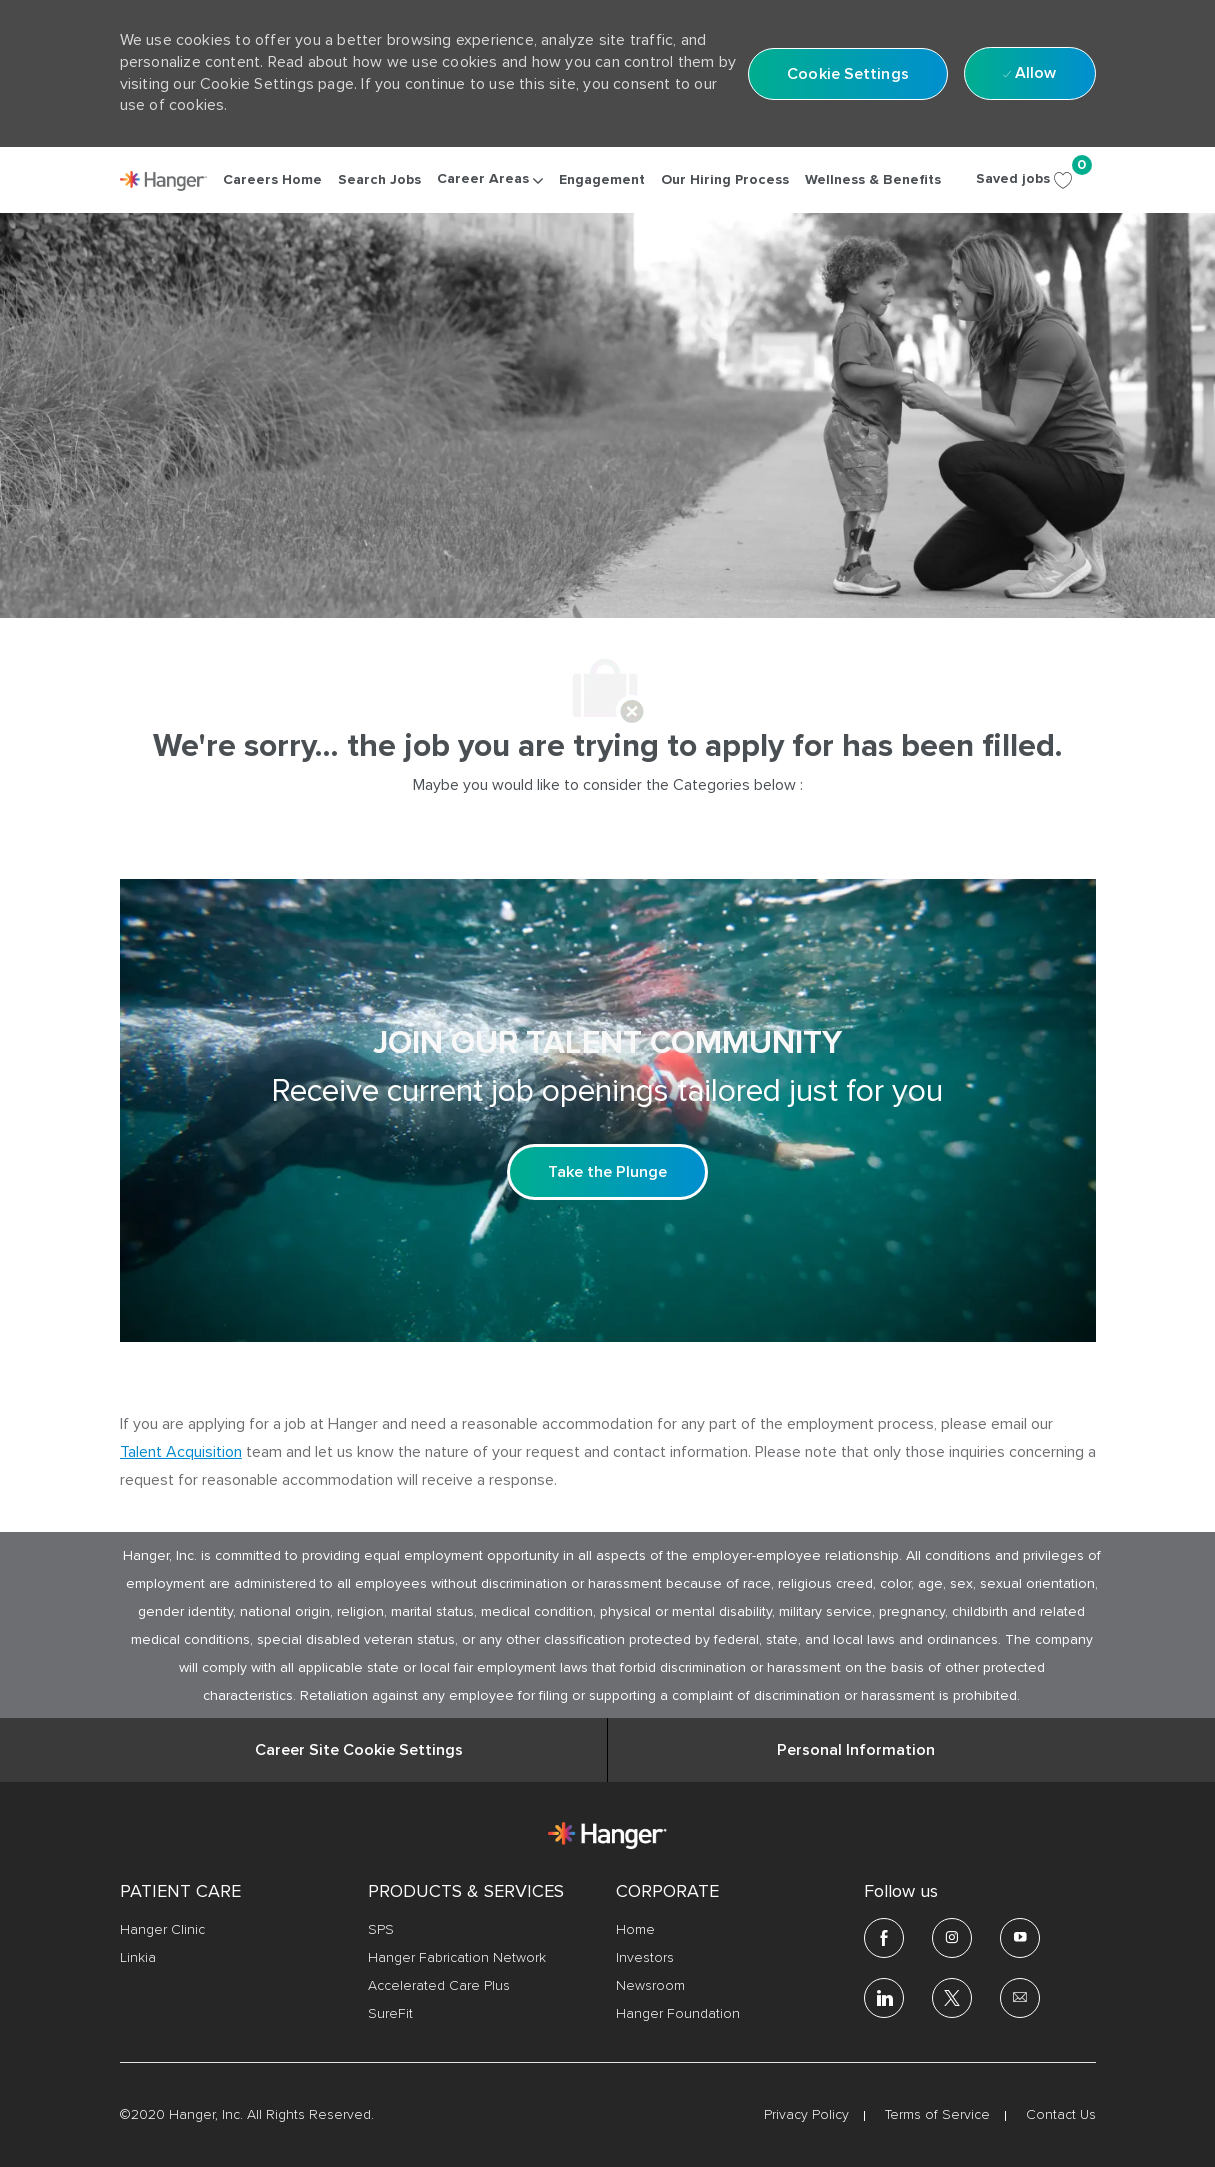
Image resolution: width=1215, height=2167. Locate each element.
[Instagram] (952, 1938)
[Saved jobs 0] (1036, 179)
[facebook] (884, 1938)
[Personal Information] (856, 1750)
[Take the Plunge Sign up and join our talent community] (607, 1172)
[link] (164, 181)
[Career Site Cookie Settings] (359, 1750)
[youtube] (1020, 1938)
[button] (848, 74)
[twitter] (952, 1998)
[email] (1020, 1998)
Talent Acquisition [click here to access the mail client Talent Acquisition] (181, 1452)
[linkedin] (884, 1998)
